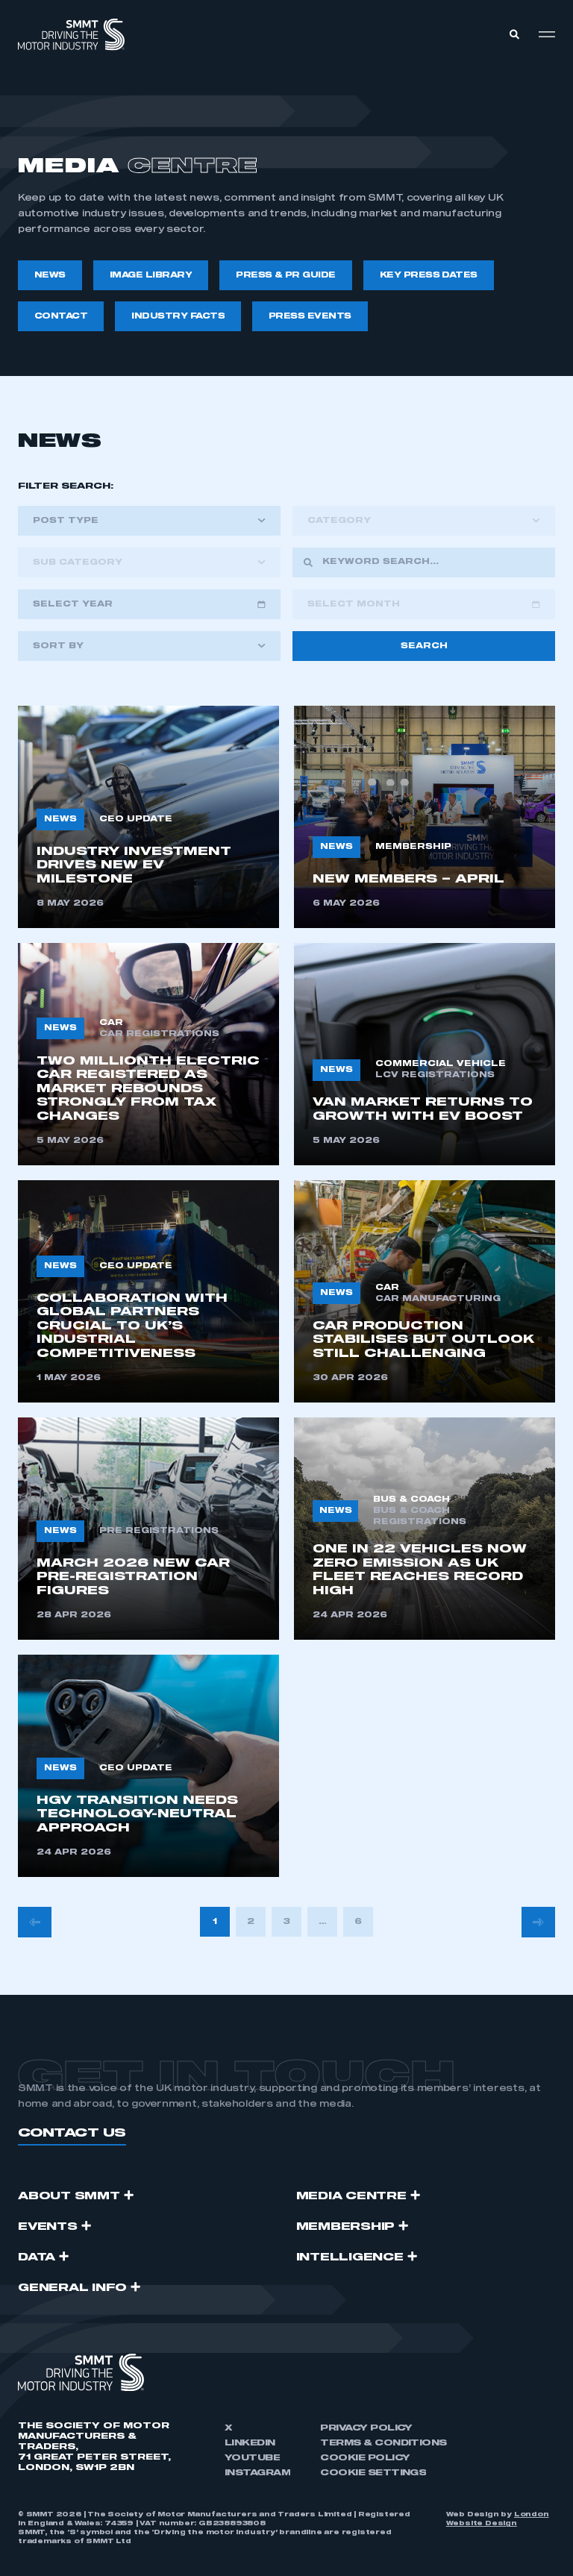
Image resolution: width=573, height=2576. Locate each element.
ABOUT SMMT (69, 2196)
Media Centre (351, 2196)
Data (36, 2257)
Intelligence (350, 2257)
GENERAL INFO (72, 2288)
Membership (345, 2227)
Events (48, 2227)
